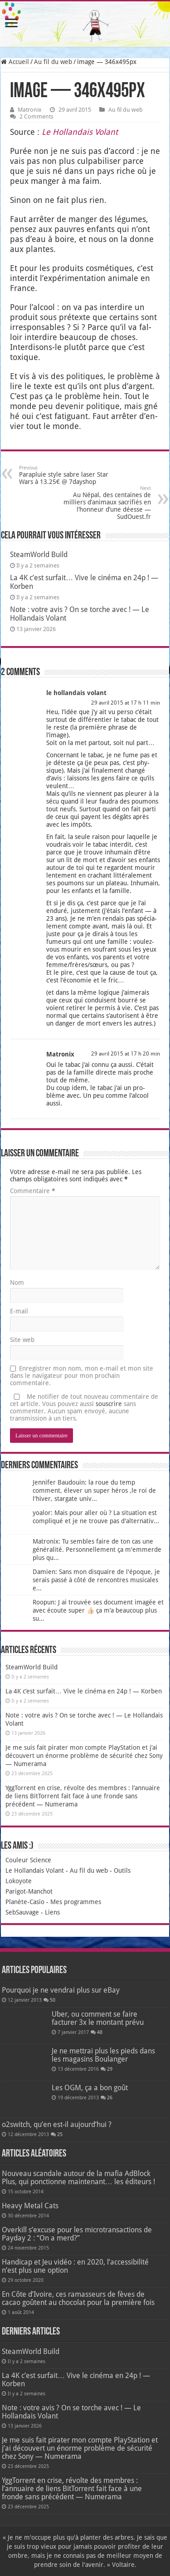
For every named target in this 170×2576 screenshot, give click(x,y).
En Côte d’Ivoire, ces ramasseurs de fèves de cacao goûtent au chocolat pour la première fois (78, 2298)
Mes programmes (75, 1901)
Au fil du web (53, 61)
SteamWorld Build (39, 554)
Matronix (30, 109)
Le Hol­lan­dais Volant (80, 132)
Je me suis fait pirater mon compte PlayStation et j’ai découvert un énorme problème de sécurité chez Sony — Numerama (84, 1755)
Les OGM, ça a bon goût (90, 2087)
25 (60, 2134)
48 (99, 2032)
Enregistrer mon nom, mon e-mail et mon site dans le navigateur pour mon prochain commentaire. (81, 1376)
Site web (22, 1339)
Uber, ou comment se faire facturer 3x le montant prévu (98, 2018)
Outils (122, 1870)
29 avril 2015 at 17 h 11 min (125, 703)
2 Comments (36, 116)
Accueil (15, 61)
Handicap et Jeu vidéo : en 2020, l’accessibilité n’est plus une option (75, 2266)
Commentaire (32, 1190)
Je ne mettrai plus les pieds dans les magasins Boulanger (103, 2055)
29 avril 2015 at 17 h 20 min (125, 1054)
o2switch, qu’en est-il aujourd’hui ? (57, 2124)
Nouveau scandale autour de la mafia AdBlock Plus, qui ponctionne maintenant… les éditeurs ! (78, 2177)
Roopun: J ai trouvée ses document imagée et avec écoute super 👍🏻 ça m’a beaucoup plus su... (98, 1610)
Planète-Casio (24, 1901)
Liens (52, 1912)
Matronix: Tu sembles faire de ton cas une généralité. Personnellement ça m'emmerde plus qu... (97, 1549)
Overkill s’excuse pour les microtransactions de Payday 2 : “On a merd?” (77, 2234)
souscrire (109, 1403)
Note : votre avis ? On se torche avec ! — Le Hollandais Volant (71, 2411)
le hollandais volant (76, 692)
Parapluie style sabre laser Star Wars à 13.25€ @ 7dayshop (65, 475)
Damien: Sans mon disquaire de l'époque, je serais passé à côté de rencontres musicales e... (96, 1580)
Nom (17, 1282)
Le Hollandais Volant (34, 1870)
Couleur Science (28, 1860)
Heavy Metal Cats (30, 2205)
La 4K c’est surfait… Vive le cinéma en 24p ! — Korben (83, 1691)
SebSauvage (22, 1912)
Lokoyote (18, 1881)
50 (52, 2000)
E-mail (19, 1311)
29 (109, 2069)
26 (109, 2098)
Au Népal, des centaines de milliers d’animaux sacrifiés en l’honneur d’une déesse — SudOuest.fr (104, 502)
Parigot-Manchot (29, 1891)
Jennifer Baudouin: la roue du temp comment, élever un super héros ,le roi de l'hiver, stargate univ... (94, 1490)
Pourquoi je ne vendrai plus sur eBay (61, 1990)
